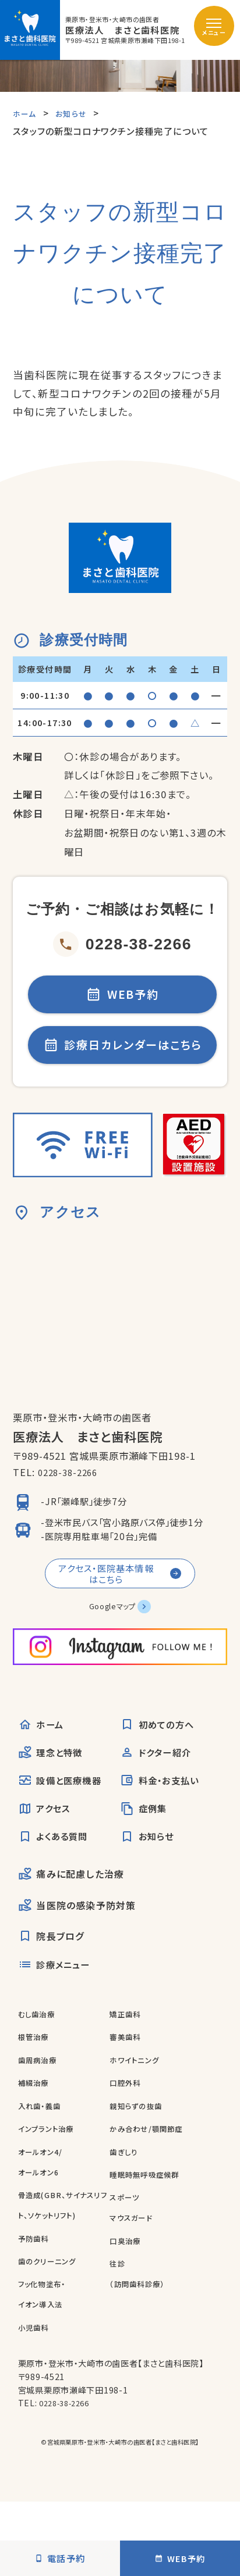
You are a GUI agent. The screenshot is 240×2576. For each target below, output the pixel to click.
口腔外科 (128, 2116)
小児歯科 (36, 2361)
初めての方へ (163, 1744)
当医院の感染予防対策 (78, 1936)
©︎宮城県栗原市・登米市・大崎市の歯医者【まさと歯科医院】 (120, 2475)
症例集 (146, 1835)
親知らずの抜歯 (140, 2139)
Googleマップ (111, 1623)
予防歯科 (36, 2271)
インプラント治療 (50, 2162)
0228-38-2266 (122, 944)
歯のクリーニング (51, 2294)
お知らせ (150, 1866)
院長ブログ (52, 1967)
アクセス (48, 1835)
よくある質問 (58, 1866)
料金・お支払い (166, 1805)
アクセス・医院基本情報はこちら (104, 1587)
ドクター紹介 (161, 1774)
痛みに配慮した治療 (72, 1905)
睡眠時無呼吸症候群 (150, 2208)
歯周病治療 (40, 2093)
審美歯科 (128, 2070)
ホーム (43, 1744)
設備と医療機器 (66, 1805)
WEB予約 (123, 997)
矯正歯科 (128, 2047)
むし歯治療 (39, 2047)
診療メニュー (59, 1996)
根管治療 (36, 2070)
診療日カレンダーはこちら (122, 1053)
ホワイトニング (138, 2093)
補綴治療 (36, 2116)
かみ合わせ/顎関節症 (152, 2162)
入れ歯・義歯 (43, 2139)
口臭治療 (128, 2274)
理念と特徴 (55, 1774)
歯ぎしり (126, 2184)
